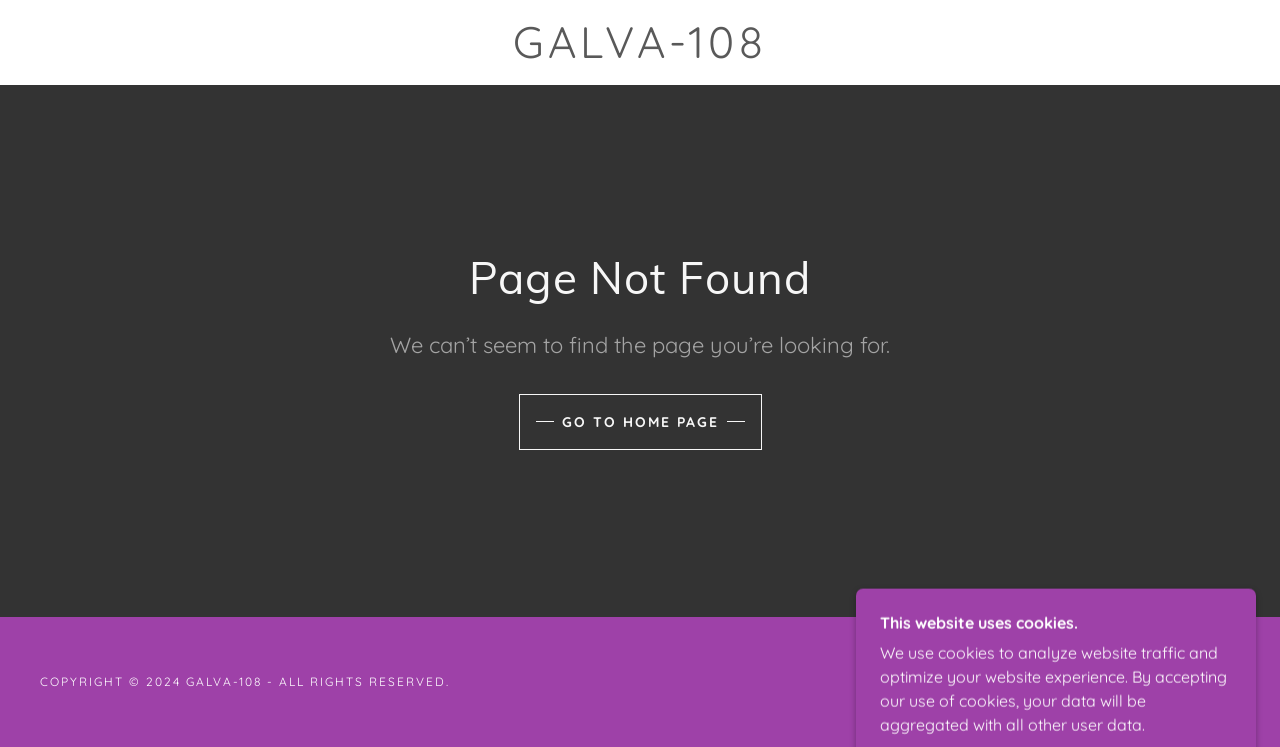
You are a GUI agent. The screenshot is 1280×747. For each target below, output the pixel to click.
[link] (640, 52)
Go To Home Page (640, 422)
